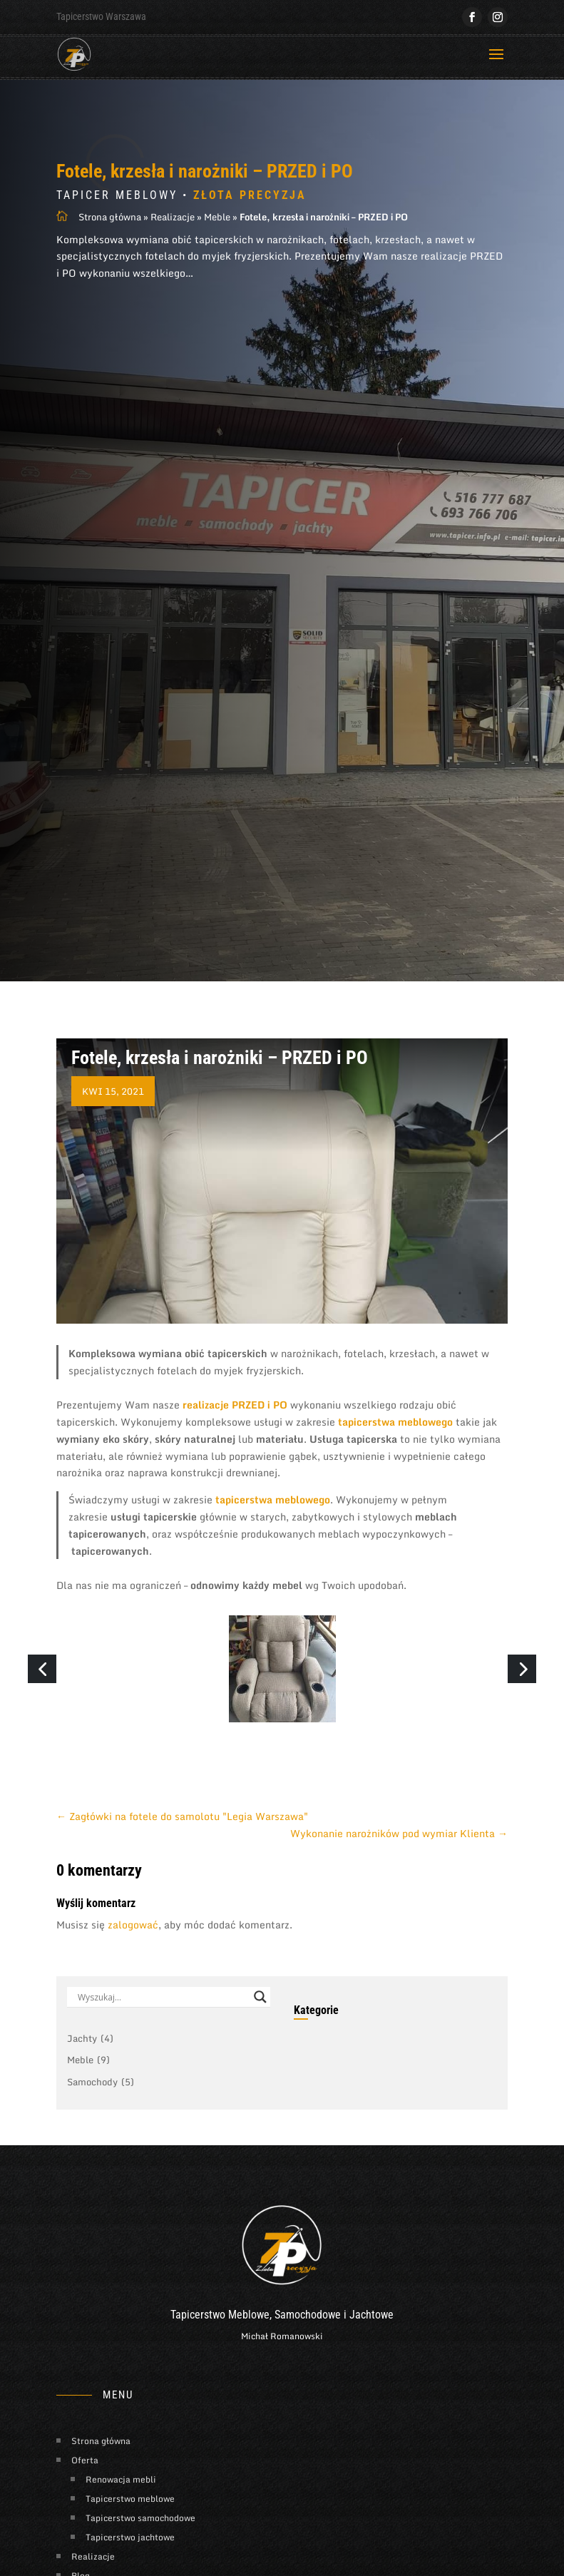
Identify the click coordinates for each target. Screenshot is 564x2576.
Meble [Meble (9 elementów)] (88, 2088)
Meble (217, 245)
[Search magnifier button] (260, 2025)
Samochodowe (308, 2343)
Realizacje (172, 245)
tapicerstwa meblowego (395, 1450)
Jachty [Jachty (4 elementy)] (90, 2067)
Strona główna (109, 245)
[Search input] (162, 2025)
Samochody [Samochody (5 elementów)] (100, 2111)
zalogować (133, 1953)
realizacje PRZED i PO (235, 1433)
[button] (42, 1697)
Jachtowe (371, 2343)
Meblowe (249, 2343)
